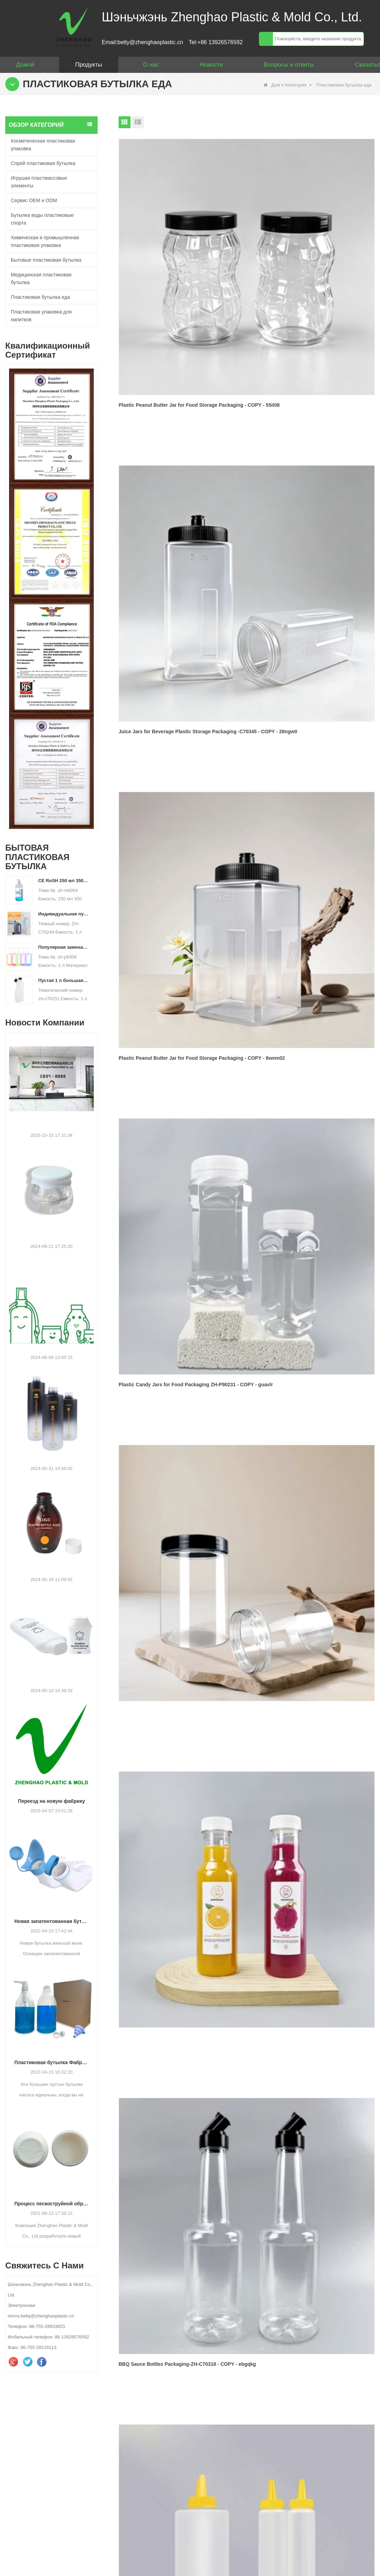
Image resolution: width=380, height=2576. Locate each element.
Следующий (269, 765)
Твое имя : (254, 2443)
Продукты (88, 64)
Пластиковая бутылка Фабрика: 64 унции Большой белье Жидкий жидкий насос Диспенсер (51, 2062)
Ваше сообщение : (265, 2487)
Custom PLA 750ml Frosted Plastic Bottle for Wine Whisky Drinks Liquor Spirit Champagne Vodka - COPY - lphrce (244, 536)
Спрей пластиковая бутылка (43, 163)
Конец (297, 765)
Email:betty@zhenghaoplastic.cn (142, 42)
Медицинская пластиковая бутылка (41, 278)
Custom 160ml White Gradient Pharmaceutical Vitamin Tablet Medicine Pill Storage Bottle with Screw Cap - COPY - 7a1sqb (332, 687)
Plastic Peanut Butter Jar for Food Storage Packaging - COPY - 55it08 (159, 234)
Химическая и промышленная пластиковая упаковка (45, 241)
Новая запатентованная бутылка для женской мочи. (51, 1921)
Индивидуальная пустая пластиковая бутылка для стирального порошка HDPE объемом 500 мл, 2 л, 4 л (63, 913)
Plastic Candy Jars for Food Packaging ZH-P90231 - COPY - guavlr (155, 385)
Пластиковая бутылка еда (40, 297)
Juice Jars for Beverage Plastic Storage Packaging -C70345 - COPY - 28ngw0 (242, 235)
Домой (25, 64)
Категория (296, 85)
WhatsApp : (255, 2472)
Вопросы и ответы (289, 64)
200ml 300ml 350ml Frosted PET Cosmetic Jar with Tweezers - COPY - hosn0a (331, 536)
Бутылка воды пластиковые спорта (42, 219)
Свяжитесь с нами (322, 2568)
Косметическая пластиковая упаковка (43, 144)
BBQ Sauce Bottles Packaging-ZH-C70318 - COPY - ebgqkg (159, 535)
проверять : (255, 2547)
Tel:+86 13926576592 (215, 42)
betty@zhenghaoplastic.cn (35, 2492)
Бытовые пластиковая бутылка (46, 260)
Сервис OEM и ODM (34, 200)
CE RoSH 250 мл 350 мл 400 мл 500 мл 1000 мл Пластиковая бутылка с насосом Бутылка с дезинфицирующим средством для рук (63, 880)
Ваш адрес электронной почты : (282, 2457)
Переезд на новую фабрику (51, 1801)
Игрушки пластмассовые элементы (39, 181)
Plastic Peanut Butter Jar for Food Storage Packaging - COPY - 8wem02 (333, 235)
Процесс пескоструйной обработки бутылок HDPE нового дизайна (51, 2203)
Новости (211, 64)
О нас (151, 64)
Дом (271, 85)
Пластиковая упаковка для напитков (41, 315)
